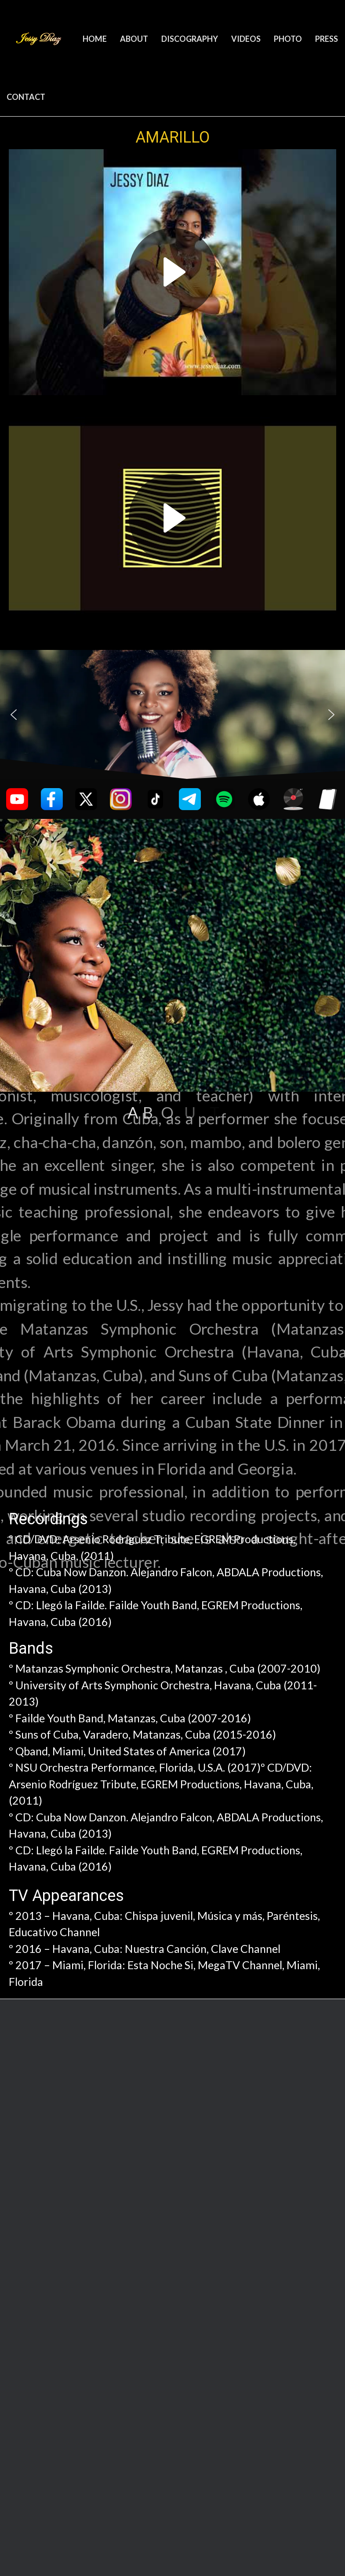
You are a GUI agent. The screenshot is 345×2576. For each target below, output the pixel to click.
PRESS (326, 39)
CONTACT (26, 97)
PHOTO (288, 39)
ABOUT (134, 39)
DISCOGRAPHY (189, 39)
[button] (14, 715)
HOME (95, 39)
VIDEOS (246, 39)
